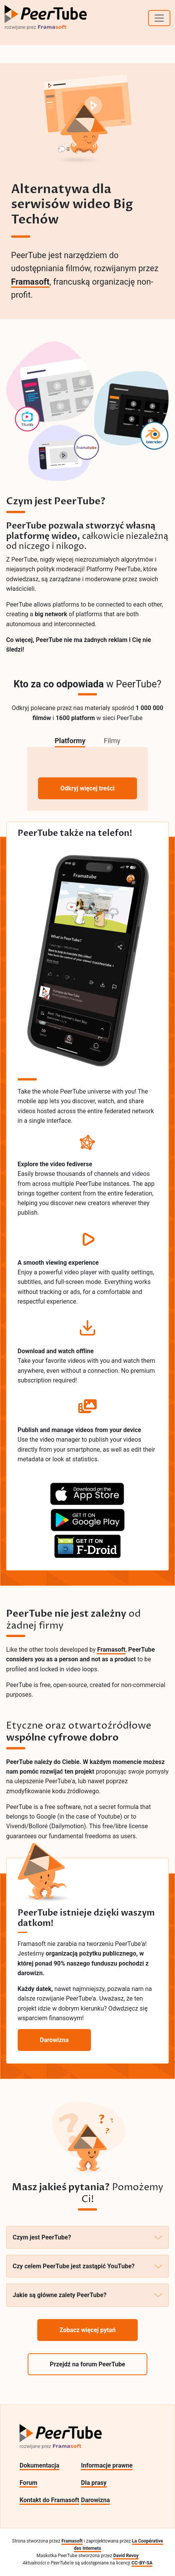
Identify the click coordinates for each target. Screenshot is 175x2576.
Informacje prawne (106, 2465)
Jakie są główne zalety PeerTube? (87, 2295)
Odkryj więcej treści (87, 788)
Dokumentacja (39, 2465)
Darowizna (95, 2500)
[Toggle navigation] (159, 18)
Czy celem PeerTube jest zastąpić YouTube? (87, 2266)
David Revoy (126, 2555)
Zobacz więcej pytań (87, 2330)
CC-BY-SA (142, 2563)
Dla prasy (94, 2482)
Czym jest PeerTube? (87, 2237)
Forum (28, 2482)
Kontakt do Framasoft (49, 2500)
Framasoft (30, 282)
